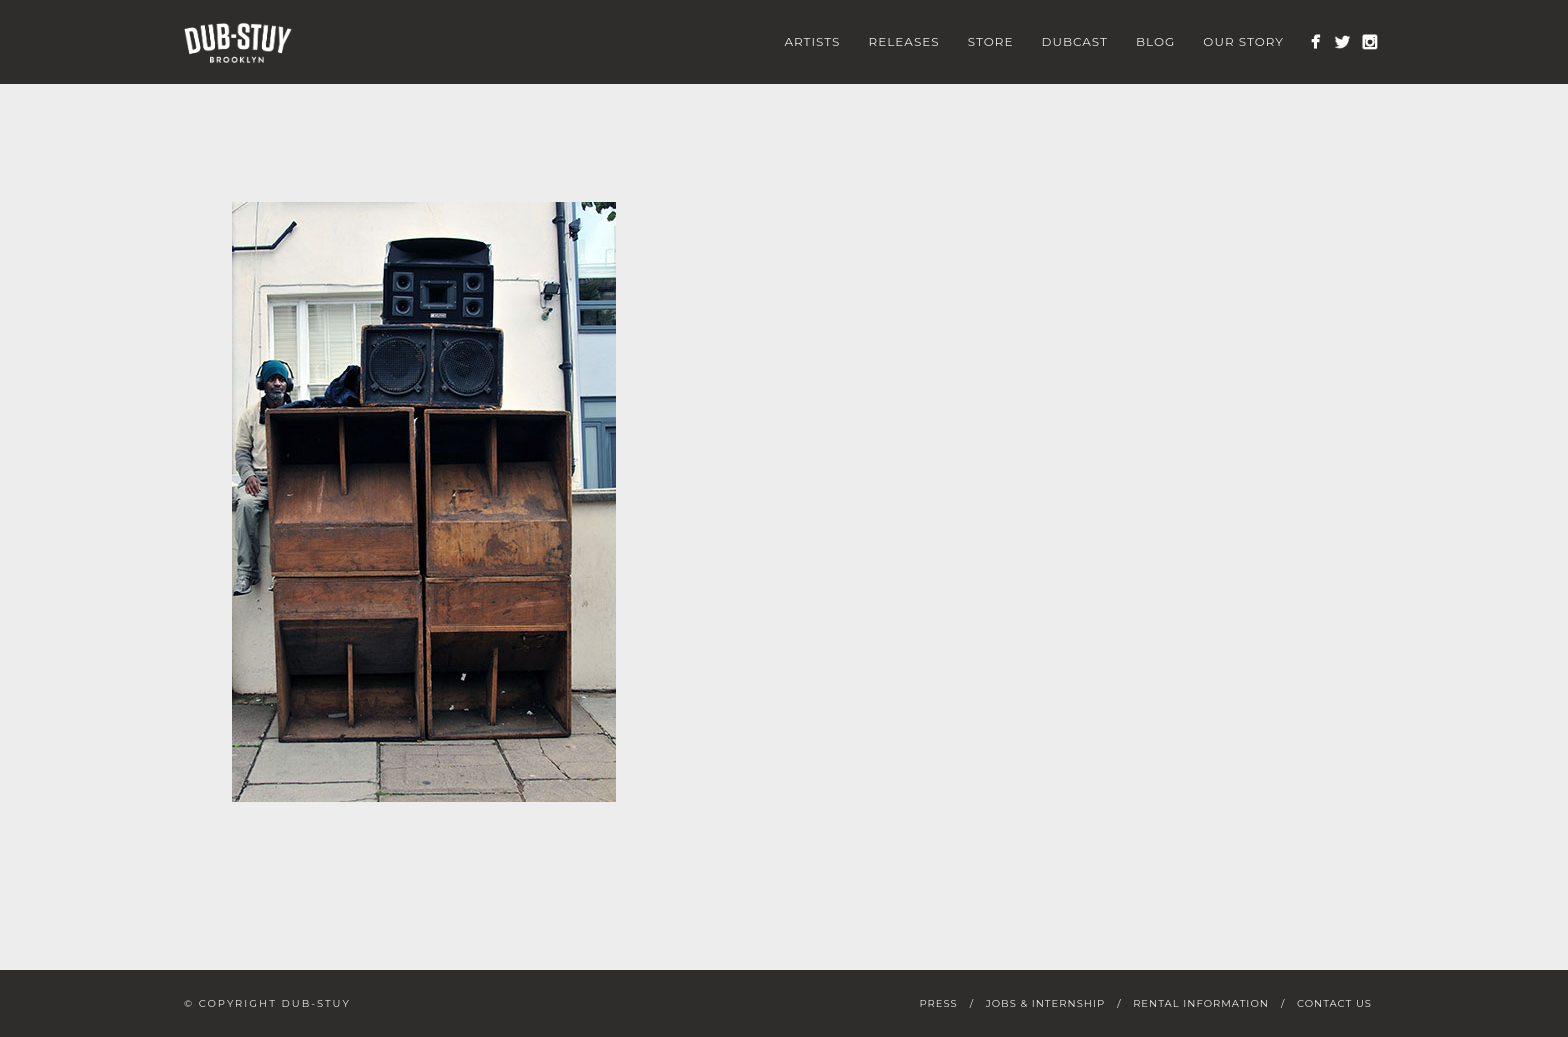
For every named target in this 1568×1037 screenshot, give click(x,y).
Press (938, 1003)
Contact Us (1334, 1003)
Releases (903, 41)
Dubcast (1075, 41)
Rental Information (1201, 1003)
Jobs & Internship (1045, 1003)
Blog (1155, 41)
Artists (812, 41)
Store (991, 41)
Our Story (1243, 41)
